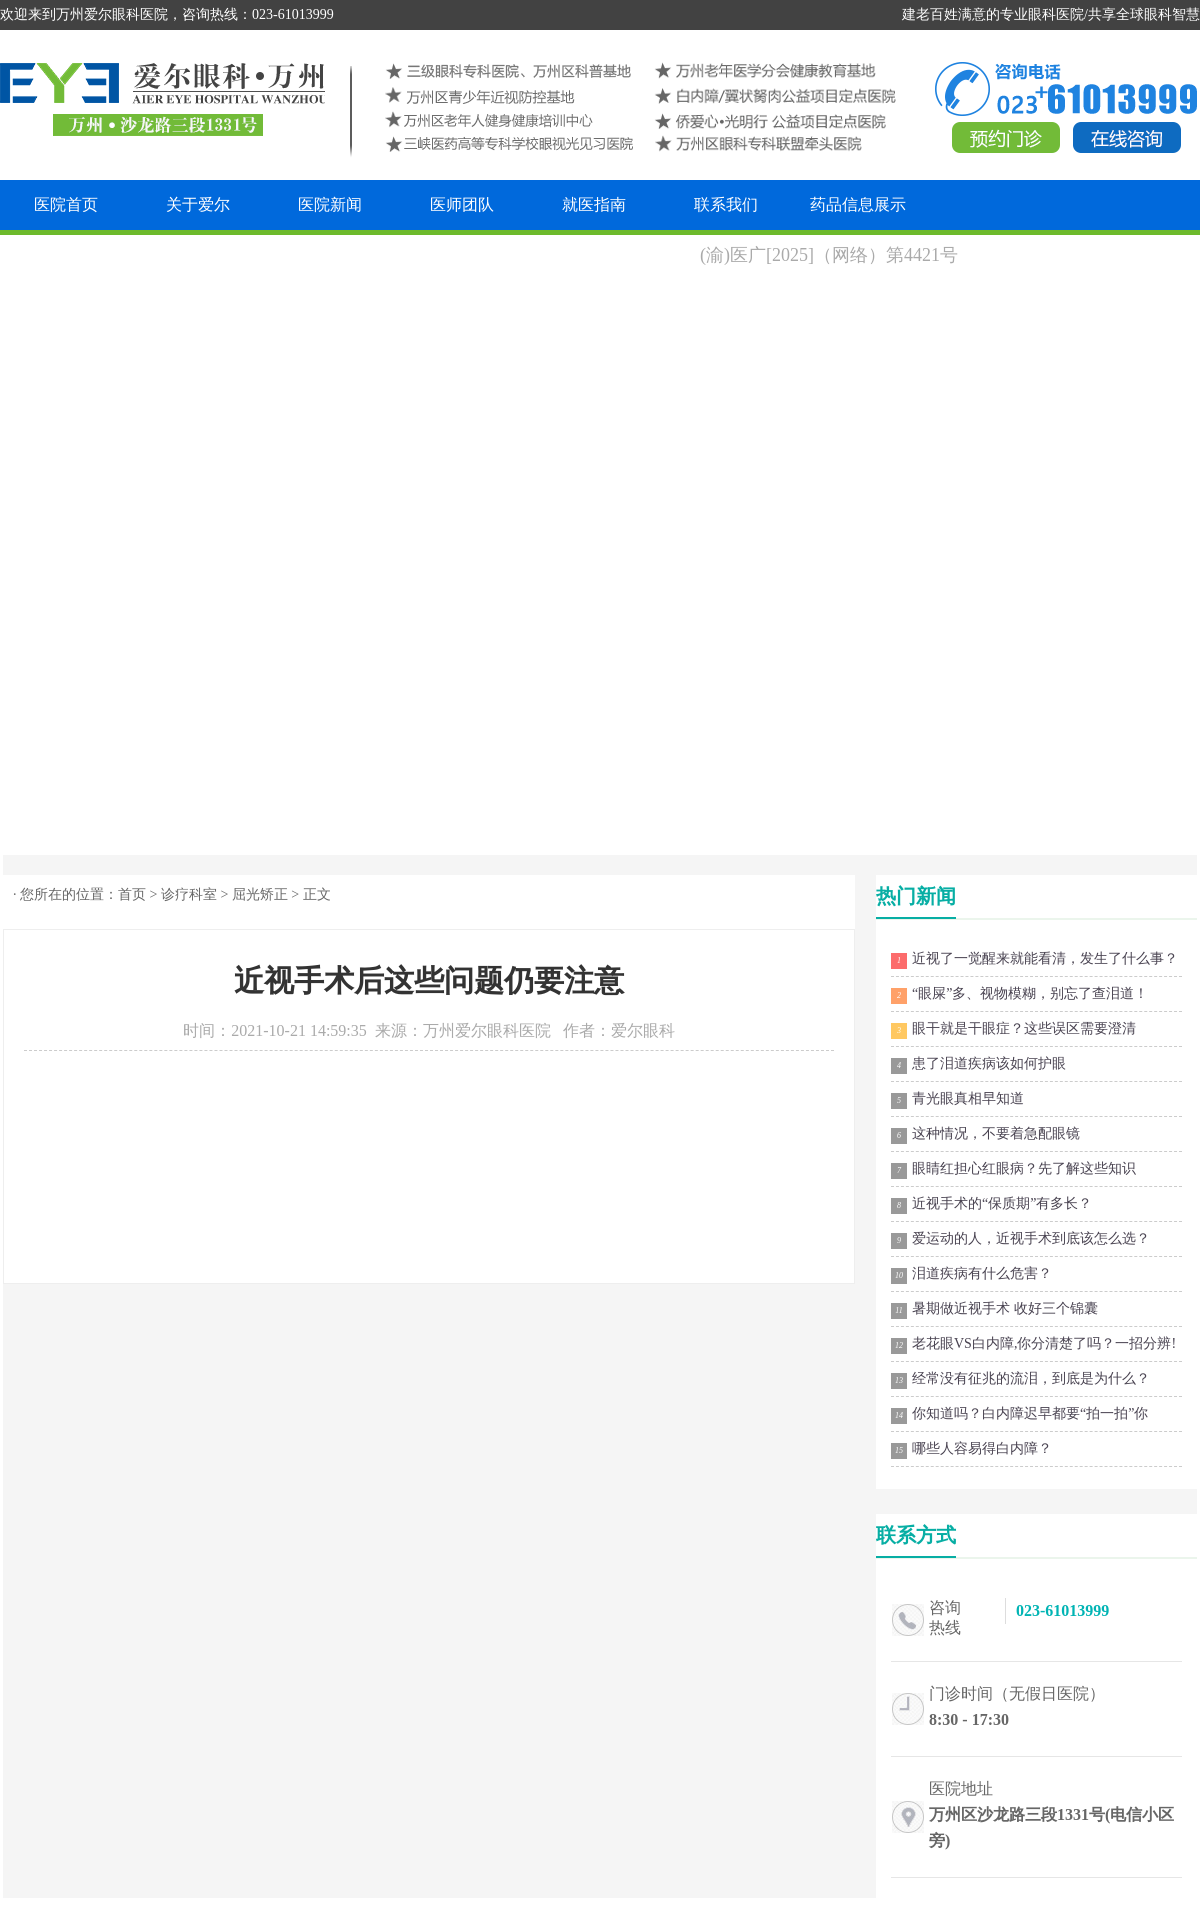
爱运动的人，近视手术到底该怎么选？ (1020, 1240)
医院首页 (66, 204)
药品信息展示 (858, 204)
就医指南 (594, 204)
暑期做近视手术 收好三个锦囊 (994, 1310)
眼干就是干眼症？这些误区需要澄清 (1013, 1030)
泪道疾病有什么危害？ (971, 1275)
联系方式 (916, 1535)
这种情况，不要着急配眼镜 (985, 1135)
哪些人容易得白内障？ (971, 1450)
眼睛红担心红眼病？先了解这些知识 (1013, 1170)
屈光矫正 (260, 894)
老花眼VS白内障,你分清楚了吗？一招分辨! (1033, 1345)
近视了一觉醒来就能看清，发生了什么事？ (1034, 960)
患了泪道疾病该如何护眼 (978, 1065)
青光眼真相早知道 (957, 1100)
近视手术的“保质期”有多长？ (991, 1205)
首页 (132, 894)
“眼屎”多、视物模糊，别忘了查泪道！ (1019, 995)
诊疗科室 (189, 894)
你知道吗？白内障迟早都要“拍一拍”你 (1019, 1415)
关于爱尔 (198, 204)
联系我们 (726, 204)
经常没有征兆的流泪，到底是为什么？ (1020, 1380)
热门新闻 (916, 896)
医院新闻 (330, 204)
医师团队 (462, 204)
